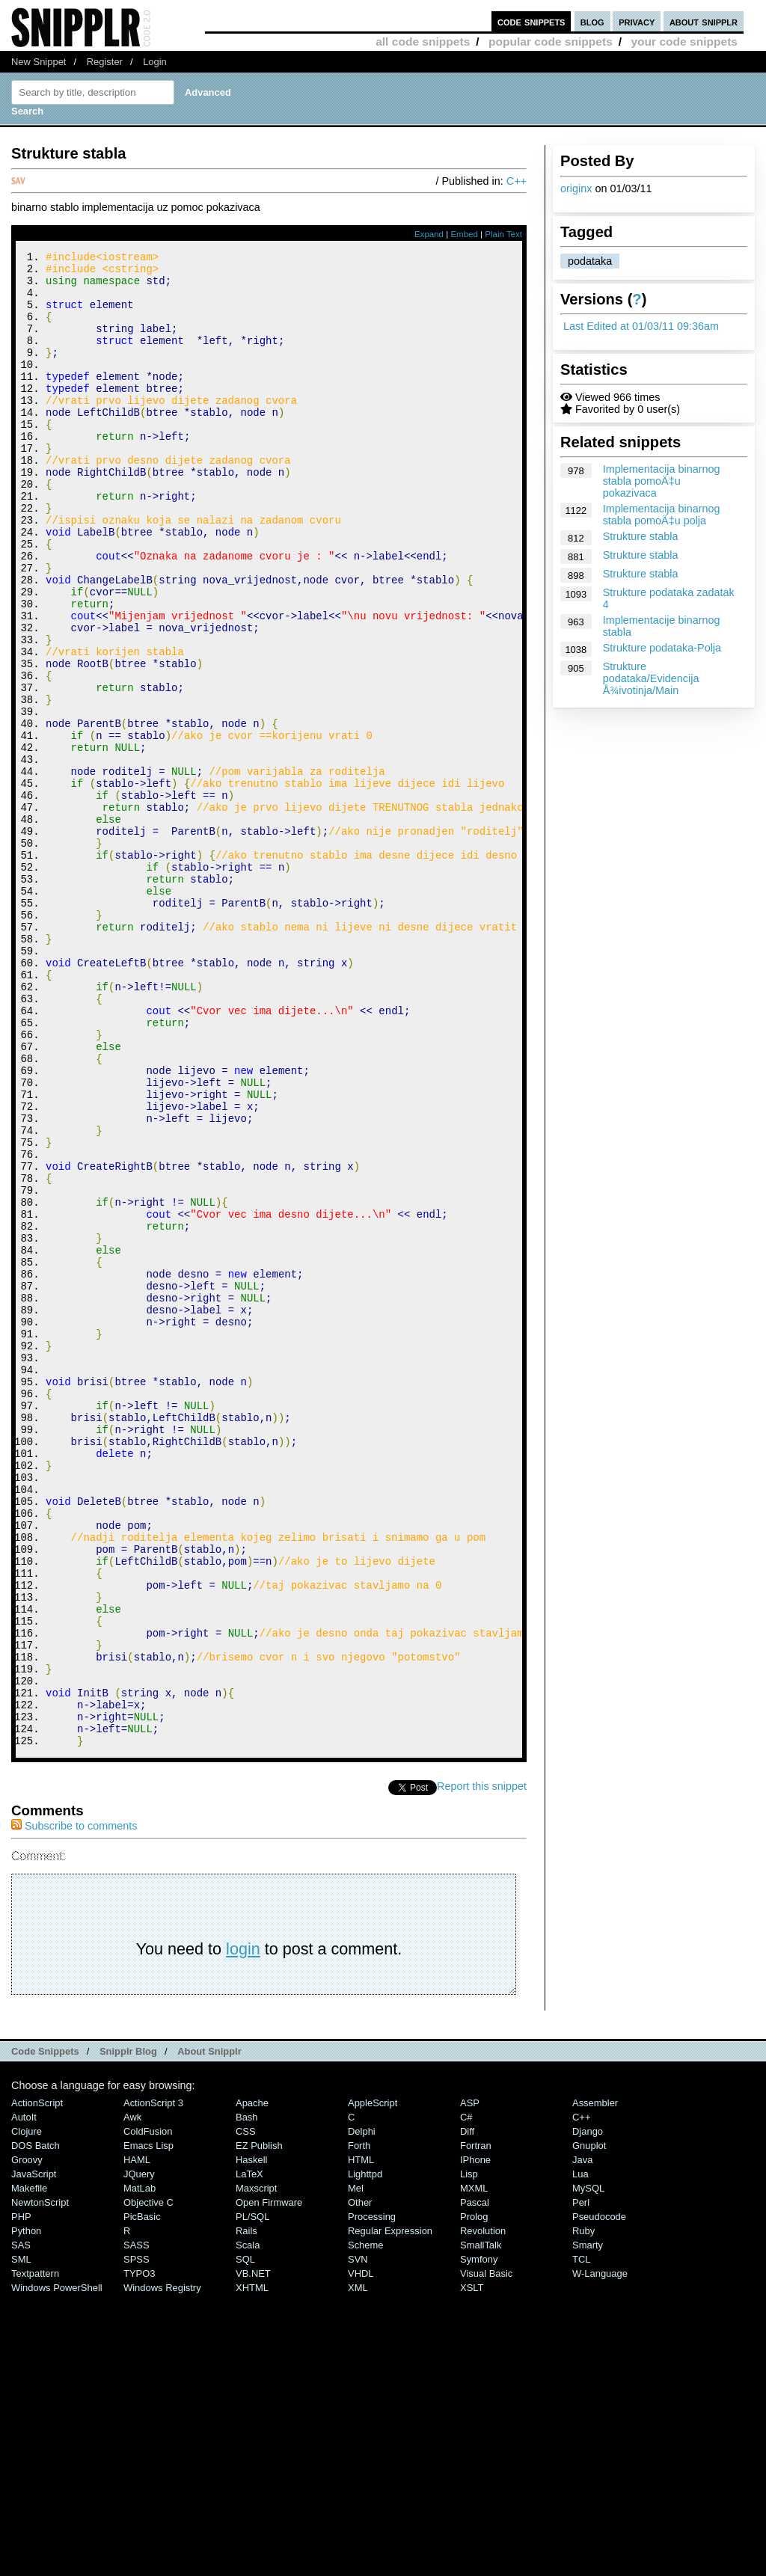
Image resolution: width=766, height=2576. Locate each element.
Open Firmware (269, 2482)
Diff (467, 2411)
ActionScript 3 (153, 2383)
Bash (247, 2397)
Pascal (474, 2482)
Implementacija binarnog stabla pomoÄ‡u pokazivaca (661, 481)
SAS (21, 2525)
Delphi (362, 2411)
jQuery (139, 2454)
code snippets (531, 21)
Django (587, 2411)
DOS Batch (35, 2426)
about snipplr (704, 21)
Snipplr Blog (128, 2331)
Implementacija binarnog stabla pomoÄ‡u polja (661, 515)
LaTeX (249, 2454)
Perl (580, 2482)
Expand (429, 234)
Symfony (478, 2539)
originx (576, 188)
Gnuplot (589, 2426)
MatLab (139, 2468)
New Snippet (38, 61)
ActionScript (37, 2383)
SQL (245, 2539)
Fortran (475, 2426)
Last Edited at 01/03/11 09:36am (641, 326)
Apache (252, 2383)
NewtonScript (40, 2482)
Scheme (366, 2525)
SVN (358, 2539)
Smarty (587, 2525)
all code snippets (423, 41)
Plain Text (503, 234)
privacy (637, 21)
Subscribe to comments (74, 2106)
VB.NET (253, 2554)
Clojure (26, 2411)
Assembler (595, 2383)
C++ (516, 181)
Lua (580, 2454)
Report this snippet (482, 2067)
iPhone (475, 2440)
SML (21, 2539)
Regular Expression (390, 2511)
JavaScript (33, 2454)
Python (26, 2511)
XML (358, 2568)
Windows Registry (162, 2568)
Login (155, 61)
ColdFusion (148, 2411)
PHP (21, 2497)
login (243, 2229)
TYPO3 (139, 2554)
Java (582, 2440)
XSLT (471, 2568)
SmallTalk (480, 2525)
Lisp (469, 2454)
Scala (248, 2525)
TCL (581, 2539)
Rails (246, 2511)
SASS (136, 2525)
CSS (246, 2411)
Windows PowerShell (56, 2568)
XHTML (252, 2568)
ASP (469, 2383)
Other (360, 2482)
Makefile (29, 2468)
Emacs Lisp (148, 2426)
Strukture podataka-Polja (662, 648)
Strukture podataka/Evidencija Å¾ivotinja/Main (651, 678)
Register (105, 61)
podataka (590, 261)
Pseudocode (599, 2497)
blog (592, 21)
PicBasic (142, 2497)
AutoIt (24, 2397)
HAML (136, 2440)
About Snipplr (209, 2331)
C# (466, 2397)
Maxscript (256, 2468)
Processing (372, 2497)
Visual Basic (486, 2554)
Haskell (251, 2440)
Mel (356, 2468)
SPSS (136, 2539)
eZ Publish (259, 2426)
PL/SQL (252, 2497)
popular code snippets (550, 41)
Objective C (148, 2482)
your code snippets (684, 41)
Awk (132, 2397)
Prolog (474, 2497)
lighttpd (365, 2454)
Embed (464, 234)
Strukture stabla (640, 536)
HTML (361, 2440)
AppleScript (372, 2383)
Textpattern (35, 2554)
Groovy (27, 2440)
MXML (474, 2468)
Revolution (483, 2511)
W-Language (600, 2554)
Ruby (583, 2511)
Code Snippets (45, 2331)
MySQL (588, 2468)
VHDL (361, 2554)
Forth (359, 2426)
